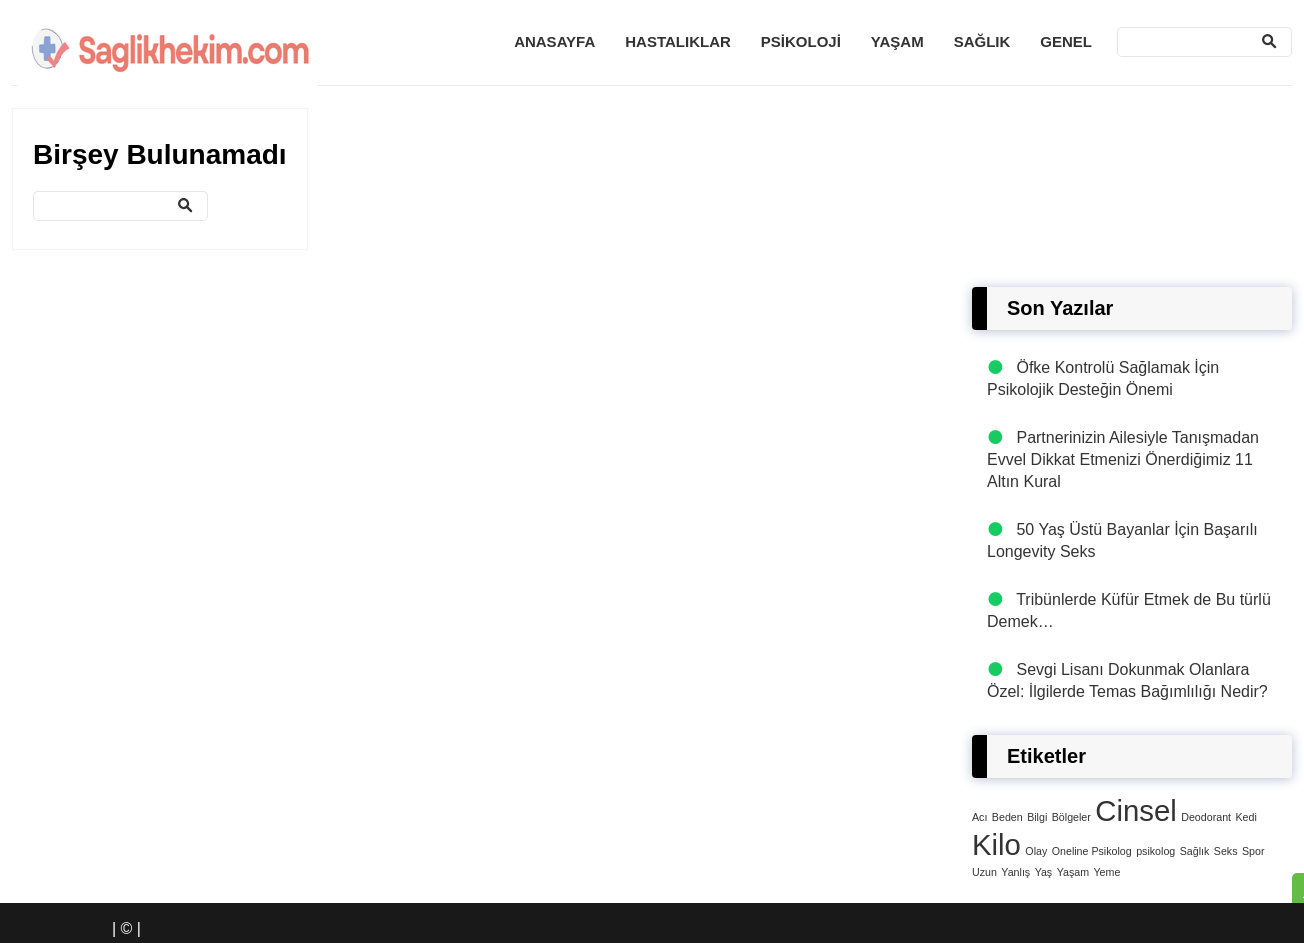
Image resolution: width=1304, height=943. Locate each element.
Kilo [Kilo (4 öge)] (996, 844)
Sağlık (982, 41)
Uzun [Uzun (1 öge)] (984, 872)
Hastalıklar (678, 41)
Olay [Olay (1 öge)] (1036, 851)
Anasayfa (554, 41)
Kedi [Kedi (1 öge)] (1245, 817)
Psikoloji (801, 41)
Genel (1066, 41)
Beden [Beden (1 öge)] (1007, 817)
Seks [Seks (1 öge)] (1226, 851)
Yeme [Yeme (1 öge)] (1106, 872)
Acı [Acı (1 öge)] (979, 817)
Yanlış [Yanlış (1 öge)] (1015, 872)
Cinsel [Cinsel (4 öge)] (1136, 810)
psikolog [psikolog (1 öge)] (1155, 851)
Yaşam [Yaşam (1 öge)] (1073, 872)
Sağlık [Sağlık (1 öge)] (1195, 851)
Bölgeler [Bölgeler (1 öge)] (1071, 817)
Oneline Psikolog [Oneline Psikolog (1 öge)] (1092, 851)
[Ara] (1204, 42)
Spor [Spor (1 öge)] (1253, 851)
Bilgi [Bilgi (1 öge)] (1037, 817)
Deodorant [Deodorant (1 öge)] (1206, 817)
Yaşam (897, 41)
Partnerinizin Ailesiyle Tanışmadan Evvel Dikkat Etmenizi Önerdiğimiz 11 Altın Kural (1123, 459)
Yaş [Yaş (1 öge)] (1044, 872)
